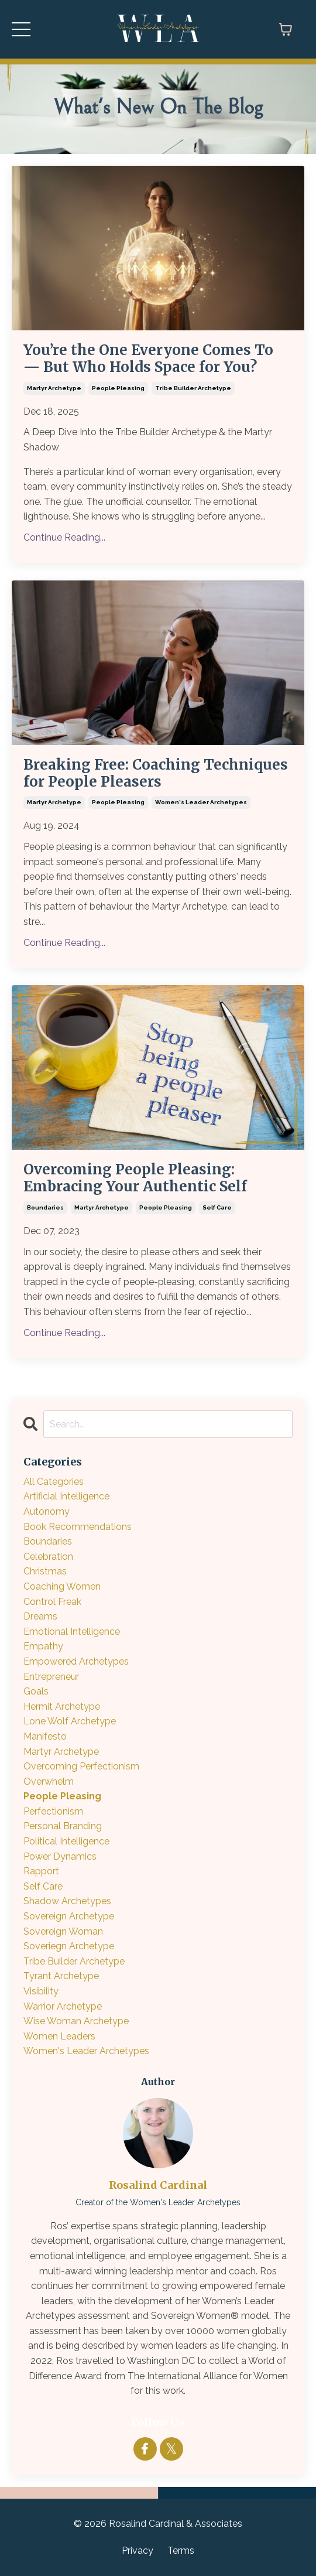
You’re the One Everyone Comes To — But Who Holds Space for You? (148, 359)
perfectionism (53, 1811)
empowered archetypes (76, 1661)
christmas (45, 1571)
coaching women (62, 1586)
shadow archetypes (67, 1901)
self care (217, 1207)
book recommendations (77, 1526)
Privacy (137, 2550)
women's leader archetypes (201, 802)
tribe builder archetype (193, 388)
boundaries (45, 1207)
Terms (180, 2550)
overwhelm (48, 1781)
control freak (52, 1601)
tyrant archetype (61, 1975)
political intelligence (66, 1841)
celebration (48, 1556)
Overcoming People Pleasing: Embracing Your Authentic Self (135, 1178)
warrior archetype (62, 2006)
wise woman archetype (76, 2021)
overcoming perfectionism (81, 1766)
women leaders (59, 2036)
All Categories (53, 1481)
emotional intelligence (71, 1631)
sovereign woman (63, 1931)
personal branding (62, 1826)
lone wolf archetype (69, 1721)
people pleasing (118, 388)
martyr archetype (54, 388)
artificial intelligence (66, 1496)
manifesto (45, 1736)
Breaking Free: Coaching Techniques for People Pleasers (155, 774)
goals (36, 1691)
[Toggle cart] (285, 29)
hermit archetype (61, 1706)
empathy (43, 1646)
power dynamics (60, 1856)
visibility (41, 1991)
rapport (41, 1871)
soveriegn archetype (68, 1946)
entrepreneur (51, 1676)
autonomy (46, 1511)
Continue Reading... (64, 537)
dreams (40, 1616)
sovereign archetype (68, 1916)
